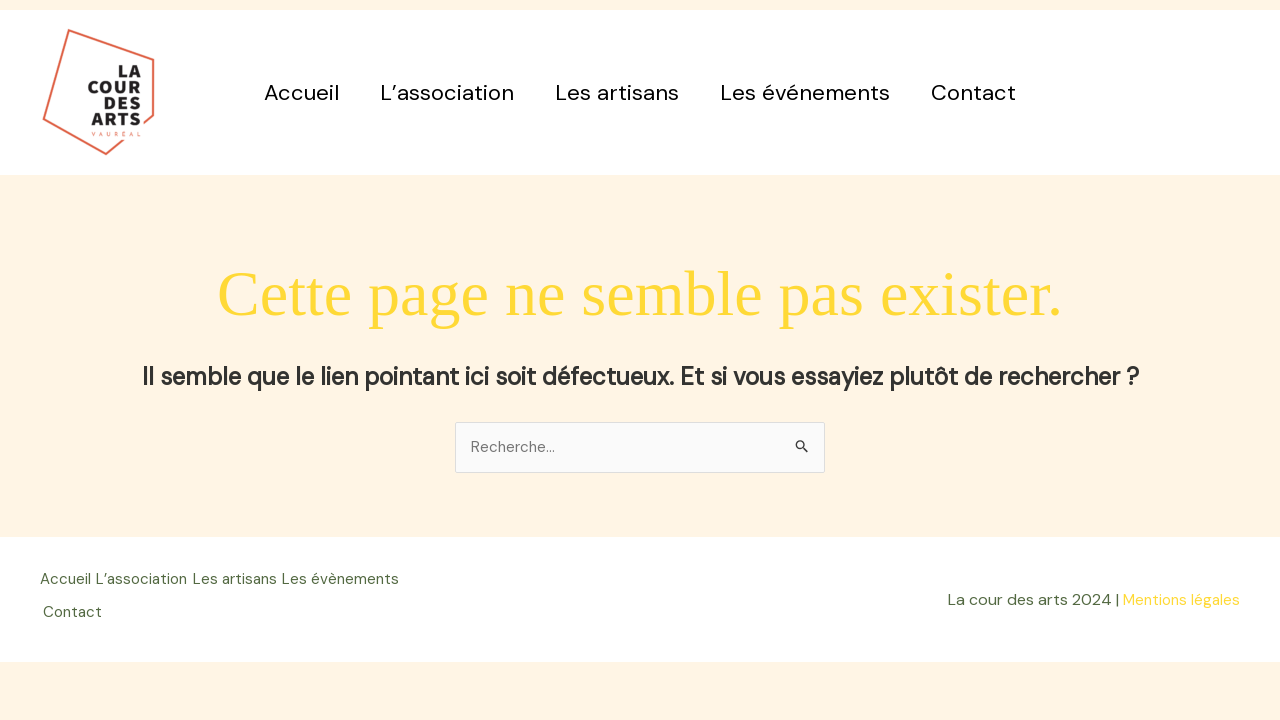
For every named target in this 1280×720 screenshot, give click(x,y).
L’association (444, 92)
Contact (979, 92)
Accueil (295, 92)
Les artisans (617, 92)
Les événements (808, 92)
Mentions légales (1179, 596)
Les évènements (107, 609)
